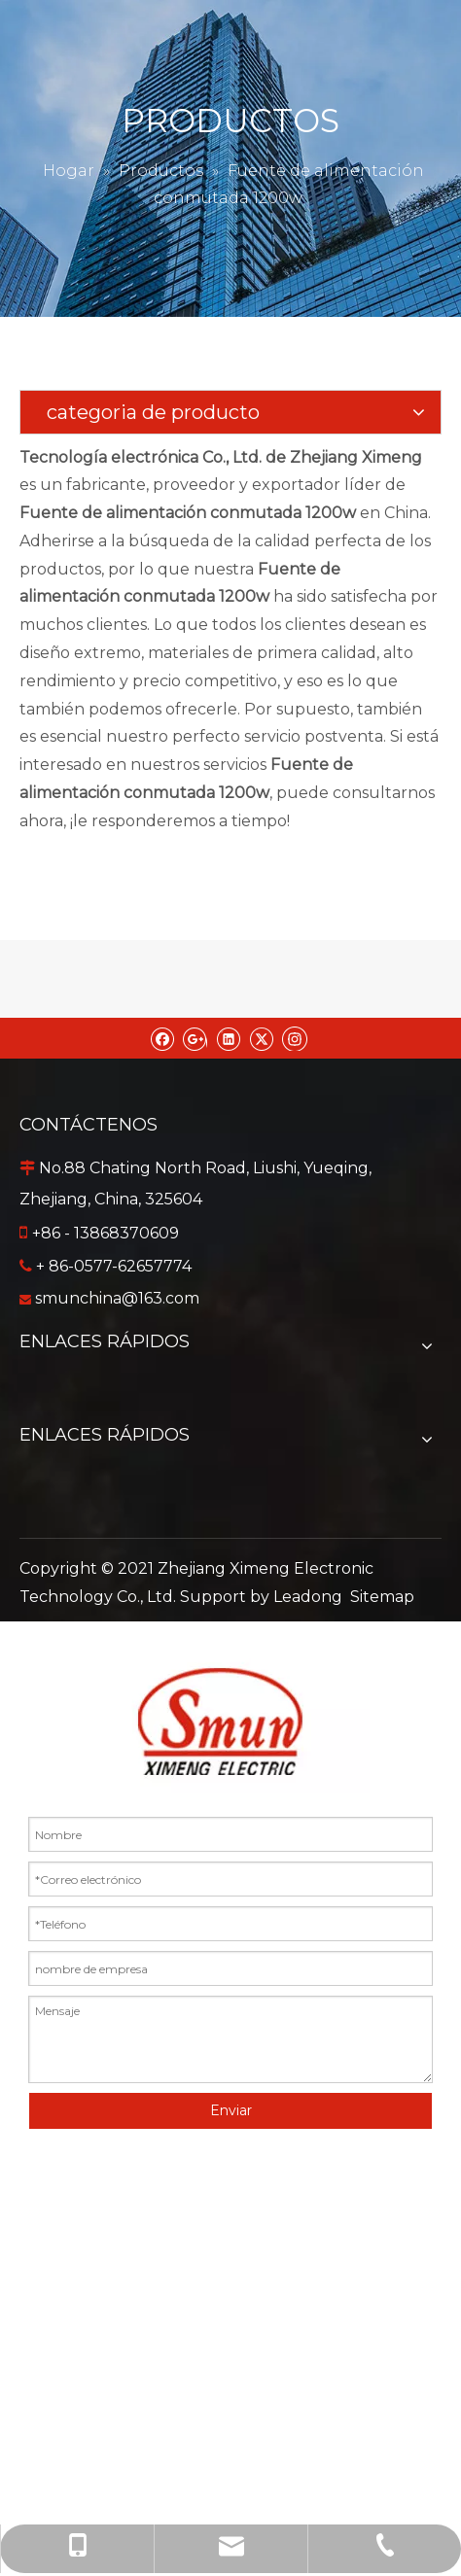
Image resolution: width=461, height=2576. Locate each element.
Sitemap (382, 1596)
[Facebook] (162, 1038)
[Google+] (195, 1038)
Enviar (231, 2110)
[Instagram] (294, 1038)
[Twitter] (261, 1038)
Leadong (307, 1596)
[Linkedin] (228, 1038)
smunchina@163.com (117, 1298)
